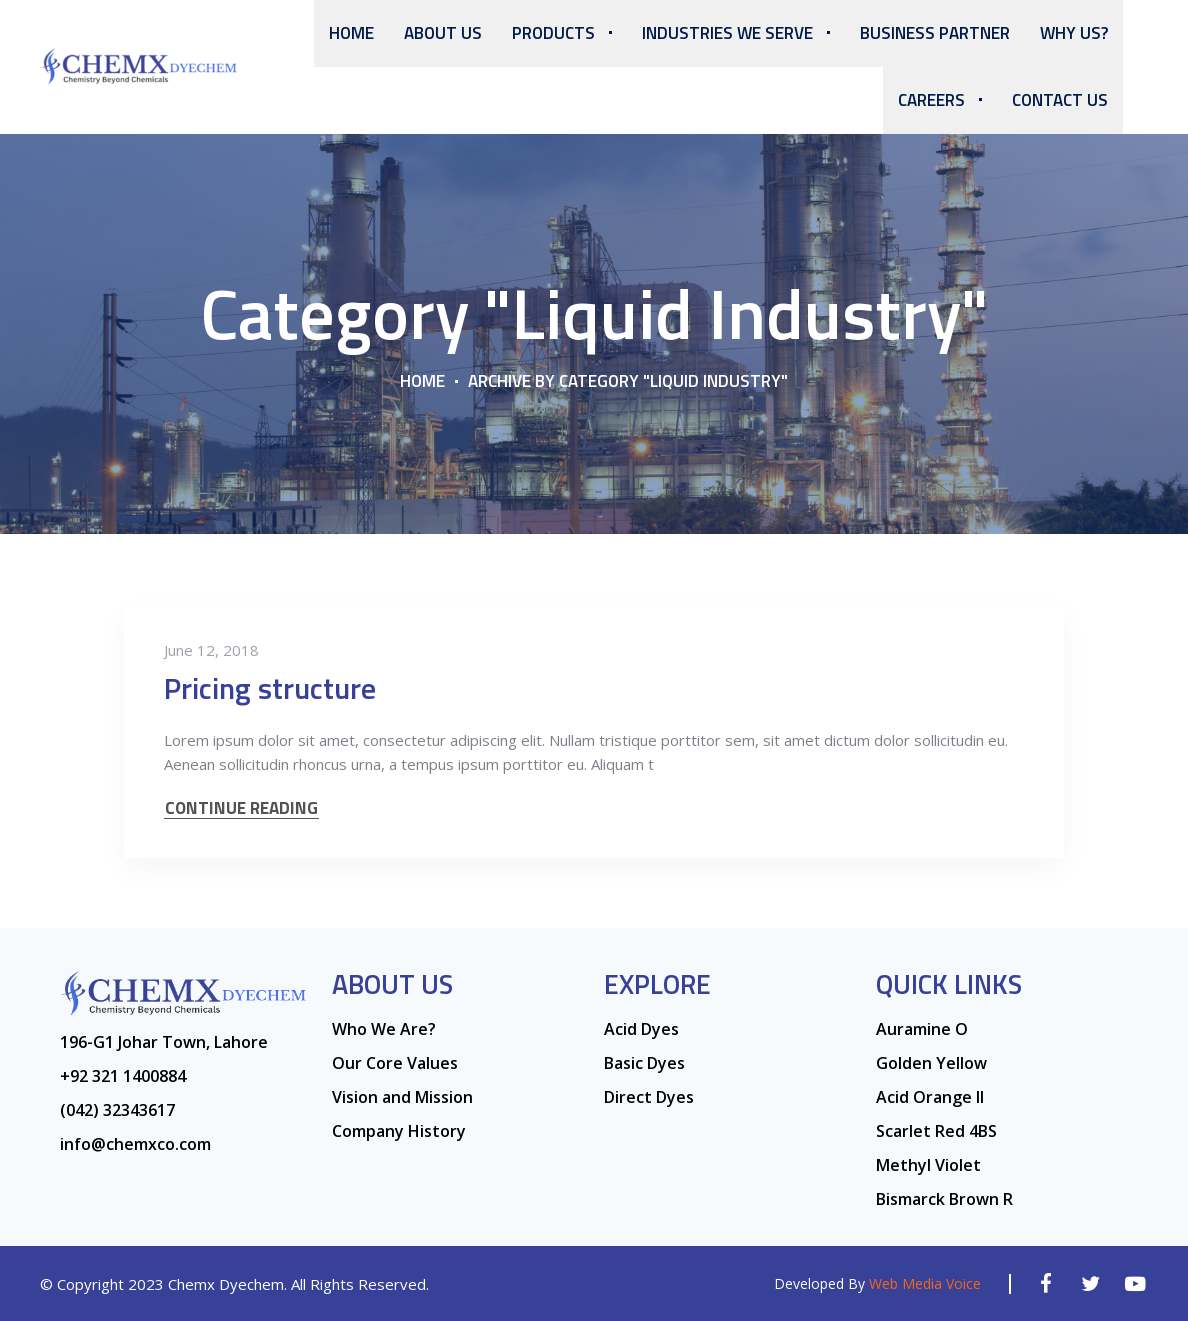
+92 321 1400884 (123, 1076)
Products (553, 33)
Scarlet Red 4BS (936, 1131)
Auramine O (922, 1029)
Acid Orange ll (930, 1097)
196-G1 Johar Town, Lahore (164, 1042)
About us (443, 33)
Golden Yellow (931, 1063)
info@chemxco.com (135, 1144)
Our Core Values (395, 1063)
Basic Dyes (644, 1063)
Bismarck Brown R (944, 1199)
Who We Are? (384, 1029)
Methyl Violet (928, 1165)
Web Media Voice (925, 1283)
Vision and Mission (402, 1097)
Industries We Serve (727, 33)
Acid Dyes (641, 1029)
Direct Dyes (649, 1097)
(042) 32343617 (117, 1110)
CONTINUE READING (241, 808)
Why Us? (1074, 33)
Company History (399, 1131)
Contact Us (1060, 100)
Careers (931, 100)
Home (351, 33)
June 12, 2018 (211, 650)
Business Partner (935, 33)
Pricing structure (270, 688)
